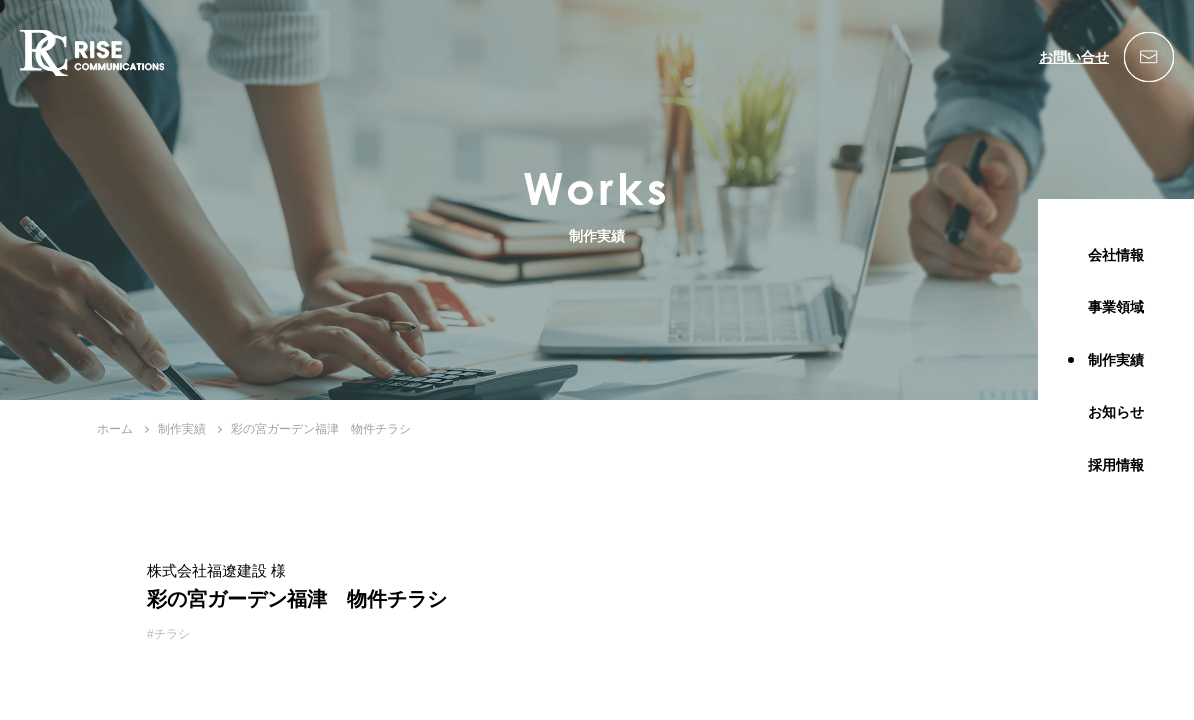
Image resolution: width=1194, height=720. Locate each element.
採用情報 (1116, 465)
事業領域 (1116, 307)
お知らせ (1116, 412)
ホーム (115, 429)
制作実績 (1116, 360)
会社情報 (1116, 255)
